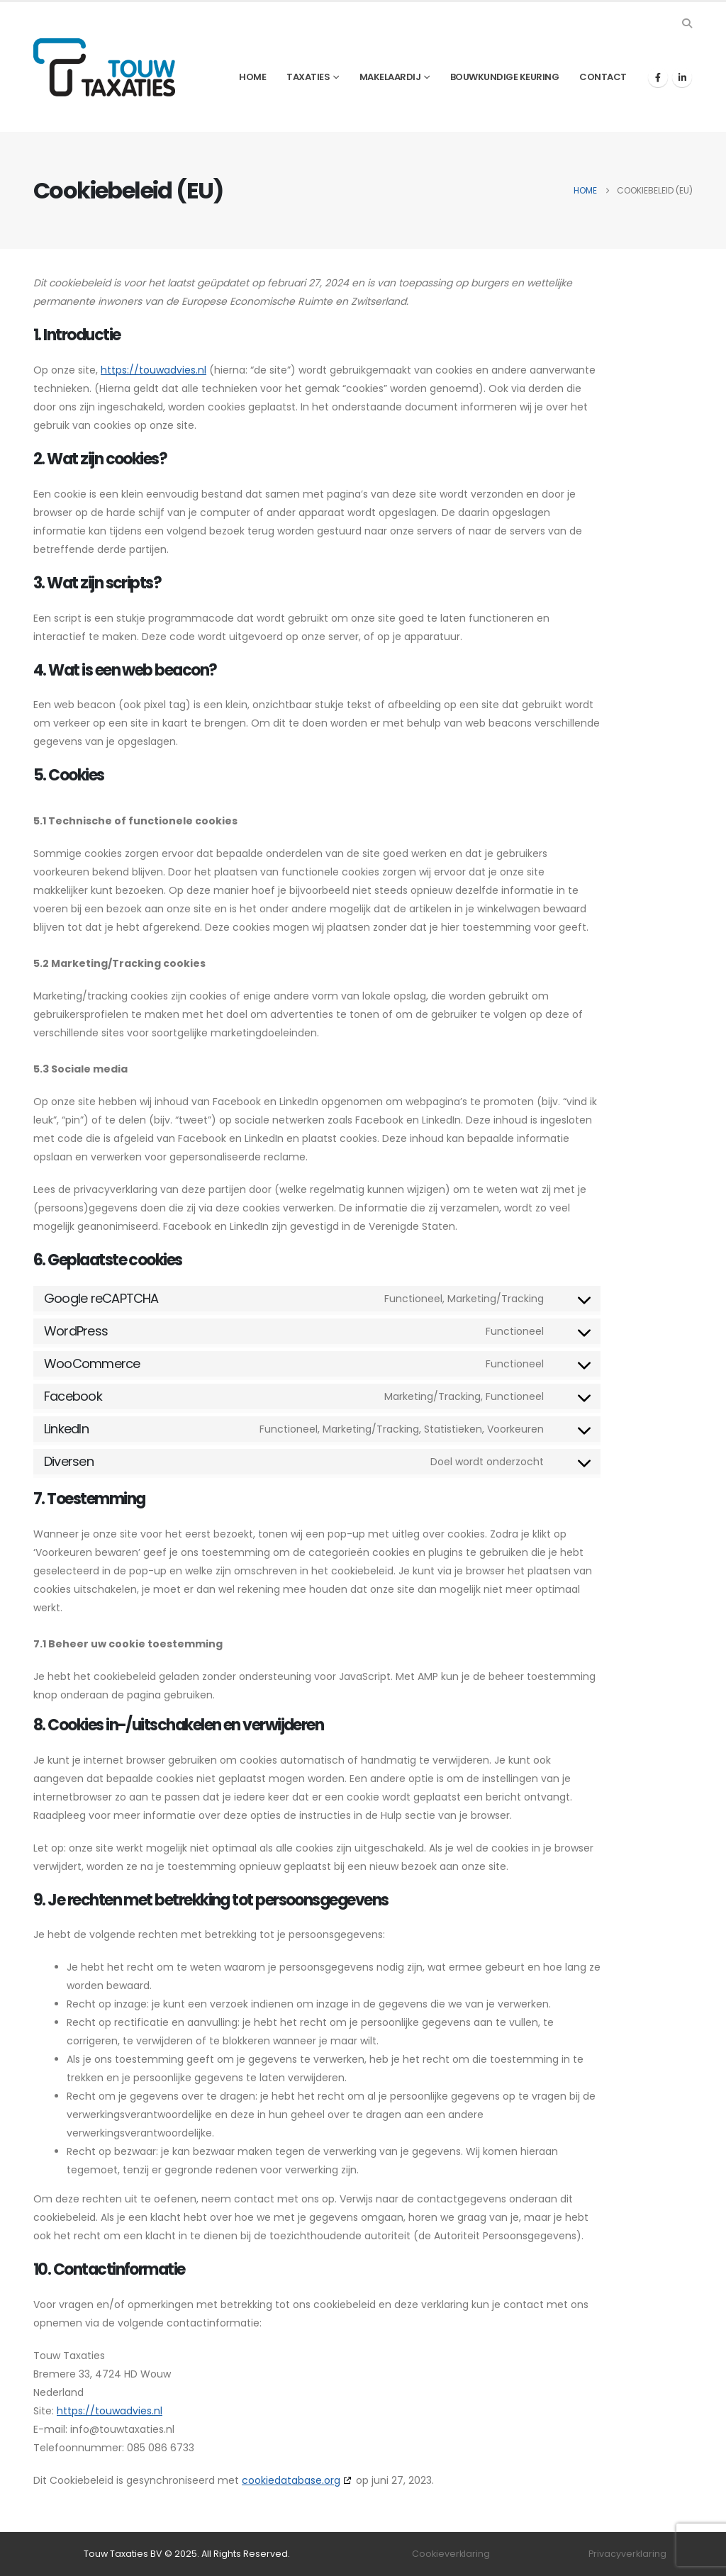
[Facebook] (658, 77)
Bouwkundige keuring (504, 77)
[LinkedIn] (682, 77)
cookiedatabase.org (291, 2480)
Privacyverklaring (627, 2554)
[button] (687, 23)
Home (252, 77)
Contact (603, 77)
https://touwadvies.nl (153, 370)
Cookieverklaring (451, 2554)
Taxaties (308, 77)
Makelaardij (390, 77)
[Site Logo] (104, 67)
